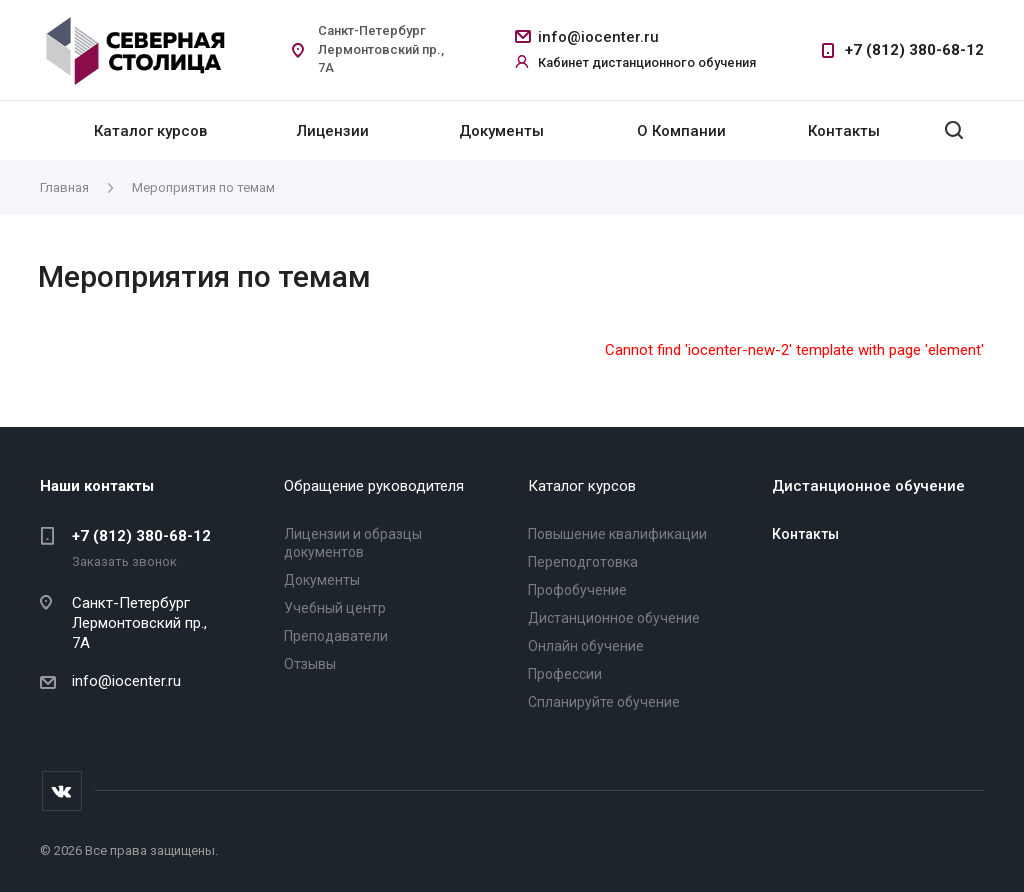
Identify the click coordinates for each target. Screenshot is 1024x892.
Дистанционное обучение (614, 618)
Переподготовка (583, 562)
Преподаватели (336, 636)
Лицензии (333, 131)
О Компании (681, 131)
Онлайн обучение (586, 646)
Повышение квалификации (617, 534)
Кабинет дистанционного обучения (647, 62)
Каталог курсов (150, 131)
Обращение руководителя (374, 486)
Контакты (844, 131)
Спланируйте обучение (604, 702)
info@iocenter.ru (598, 37)
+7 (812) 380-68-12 (914, 50)
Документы (501, 131)
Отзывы (310, 664)
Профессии (565, 674)
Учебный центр (335, 608)
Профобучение (577, 590)
